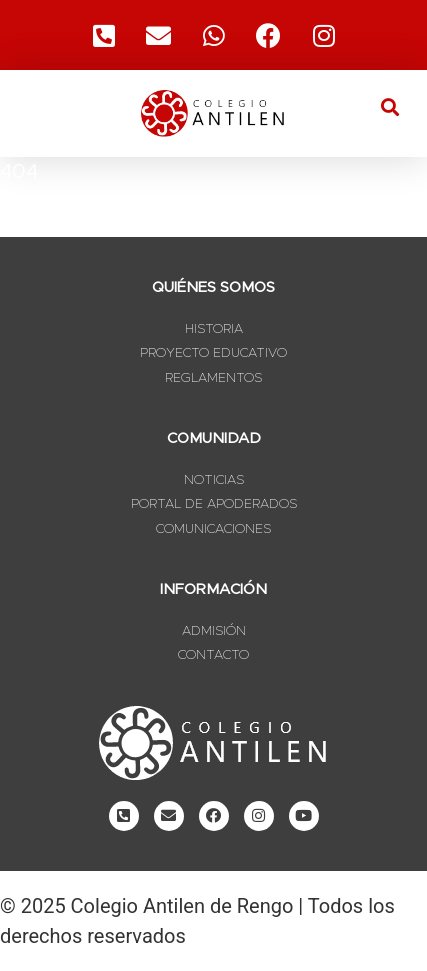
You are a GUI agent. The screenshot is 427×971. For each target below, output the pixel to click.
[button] (390, 106)
